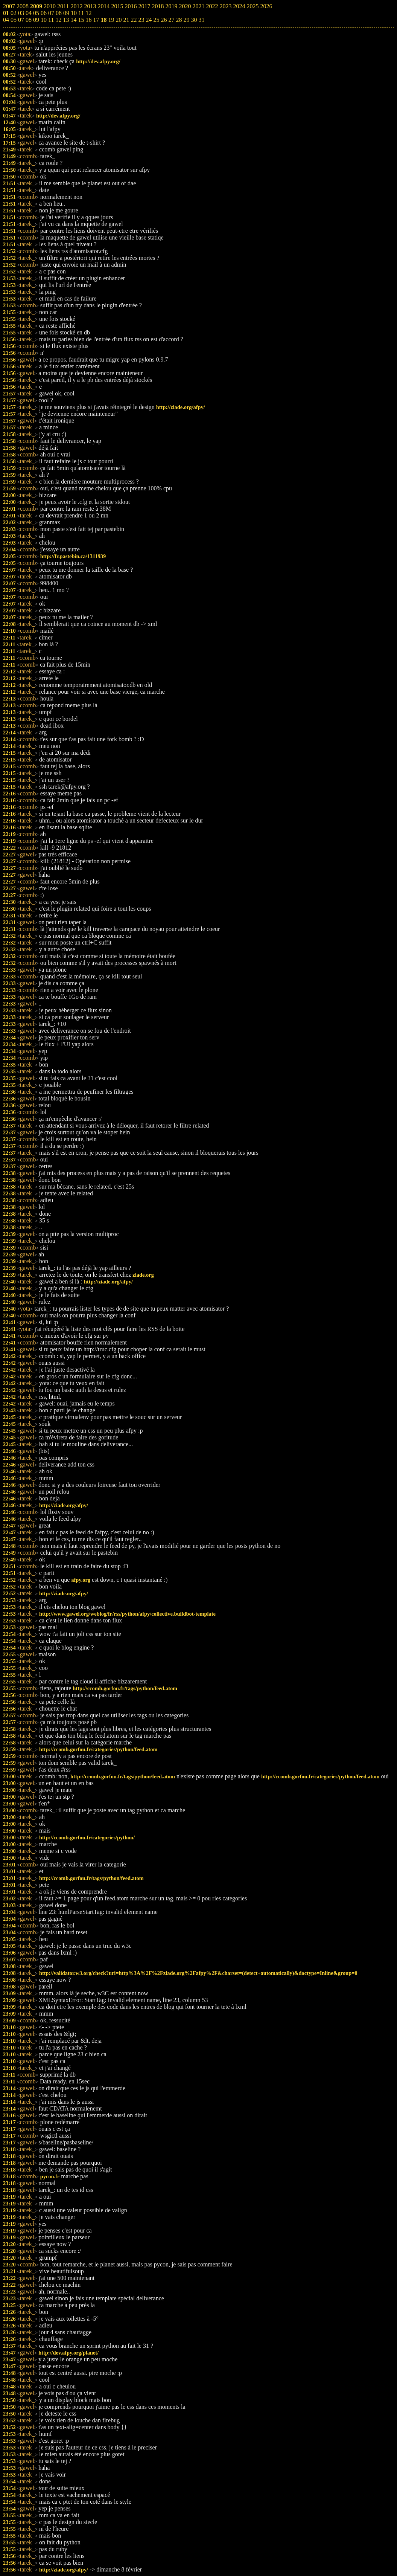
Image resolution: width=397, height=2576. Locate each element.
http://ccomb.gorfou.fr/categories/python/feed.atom (98, 1749)
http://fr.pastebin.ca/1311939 (73, 556)
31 (201, 20)
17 (96, 20)
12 (58, 20)
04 (6, 20)
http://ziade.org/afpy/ (180, 407)
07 (21, 20)
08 (29, 20)
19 (111, 20)
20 (119, 20)
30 (194, 20)
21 (126, 20)
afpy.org (80, 1580)
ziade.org (143, 1275)
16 (88, 20)
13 (66, 20)
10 (44, 20)
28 (179, 20)
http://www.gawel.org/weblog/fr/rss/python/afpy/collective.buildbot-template (127, 1614)
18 (103, 20)
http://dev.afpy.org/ (98, 61)
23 (141, 20)
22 (134, 20)
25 (156, 20)
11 (51, 20)
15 (81, 20)
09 (36, 20)
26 (164, 20)
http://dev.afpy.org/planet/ (68, 2353)
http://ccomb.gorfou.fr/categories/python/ (87, 1837)
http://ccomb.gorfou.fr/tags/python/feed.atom (125, 1688)
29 (186, 20)
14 (73, 20)
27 (171, 20)
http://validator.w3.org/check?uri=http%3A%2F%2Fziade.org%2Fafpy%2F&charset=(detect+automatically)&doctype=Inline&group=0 (198, 1973)
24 (149, 20)
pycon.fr (50, 2176)
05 (14, 20)
